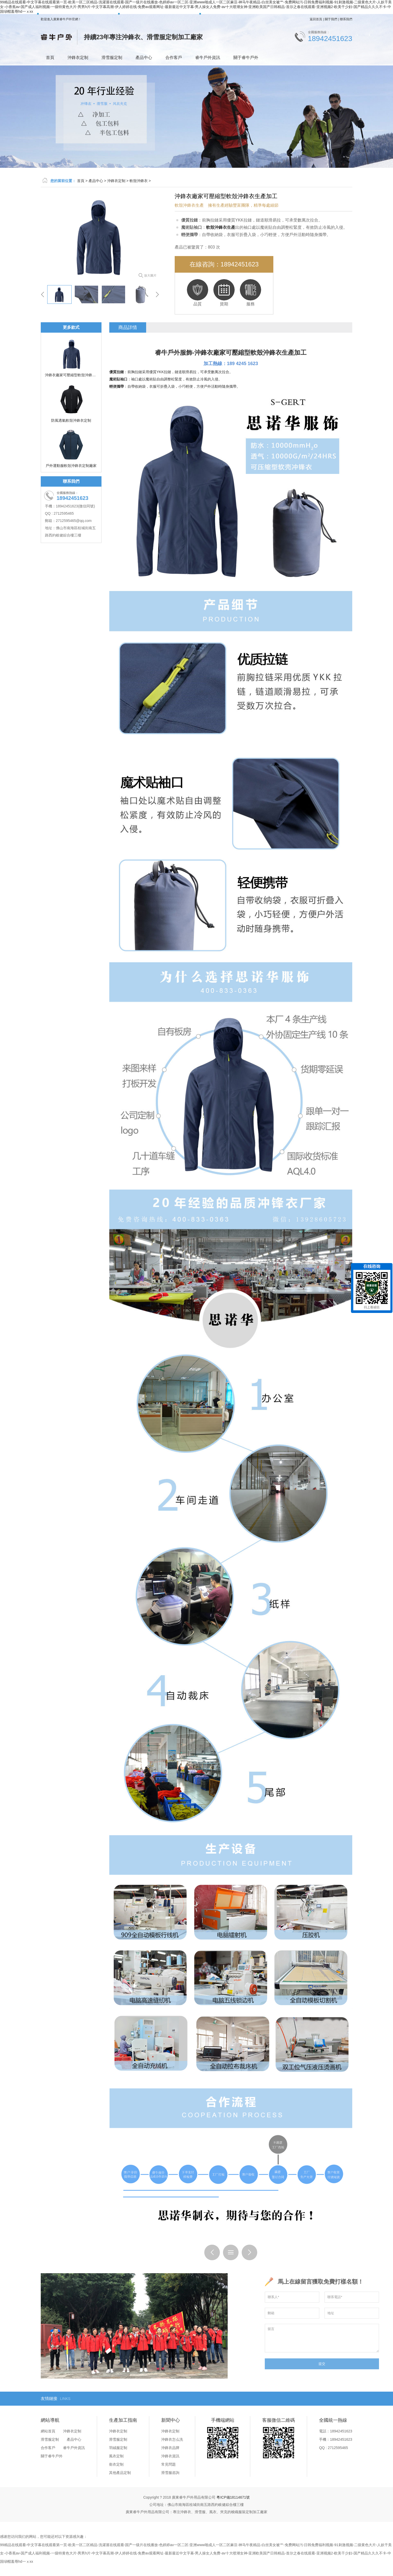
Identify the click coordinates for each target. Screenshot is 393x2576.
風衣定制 (116, 2456)
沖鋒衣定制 (77, 57)
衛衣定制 (116, 2464)
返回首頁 (316, 19)
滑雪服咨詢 (170, 2473)
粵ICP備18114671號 (233, 2497)
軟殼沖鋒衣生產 (272, 352)
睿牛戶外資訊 (207, 57)
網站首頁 (48, 2431)
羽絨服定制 (118, 2448)
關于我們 (331, 19)
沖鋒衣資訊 (170, 2456)
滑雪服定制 (111, 57)
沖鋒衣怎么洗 (172, 2439)
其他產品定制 (120, 2473)
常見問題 (168, 2464)
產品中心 (143, 57)
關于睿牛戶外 (245, 57)
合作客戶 (173, 57)
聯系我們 (346, 19)
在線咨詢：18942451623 (224, 264)
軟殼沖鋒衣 (139, 181)
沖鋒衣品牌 (170, 2448)
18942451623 (330, 39)
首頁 (50, 57)
